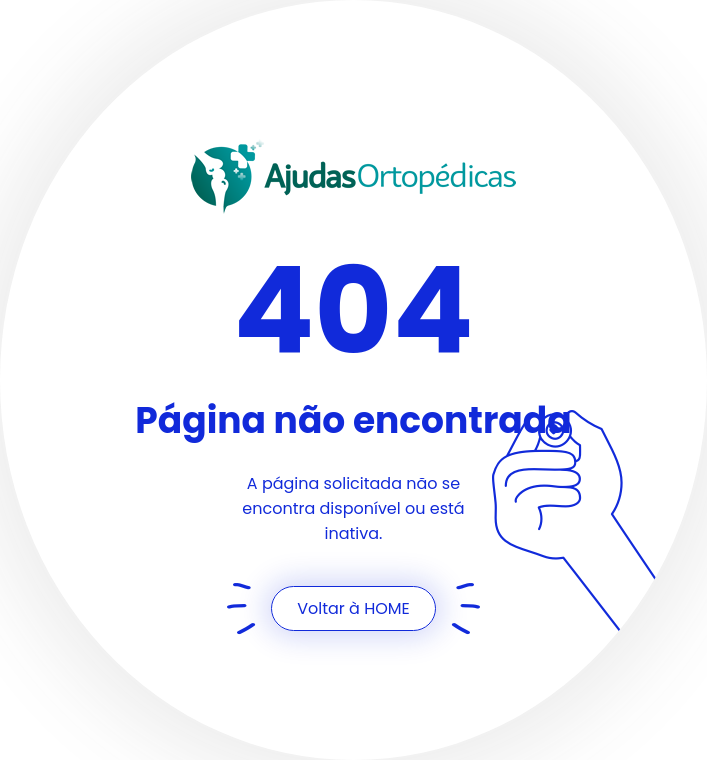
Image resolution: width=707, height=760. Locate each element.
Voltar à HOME (353, 608)
